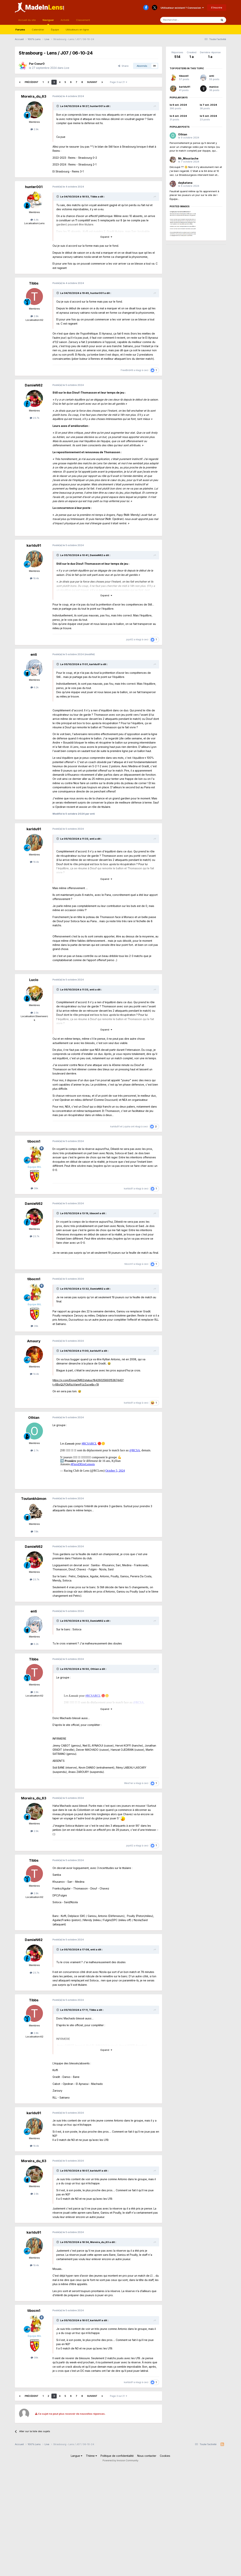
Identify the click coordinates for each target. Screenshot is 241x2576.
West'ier (128, 1783)
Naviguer (48, 21)
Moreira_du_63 (33, 96)
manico (213, 86)
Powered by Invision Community (120, 2460)
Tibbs (93, 196)
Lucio (33, 980)
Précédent (31, 82)
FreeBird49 (127, 370)
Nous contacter (146, 2455)
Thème (91, 2455)
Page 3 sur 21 (118, 82)
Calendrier (38, 29)
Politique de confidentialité (117, 2455)
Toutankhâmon (33, 1499)
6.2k (35, 687)
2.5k (35, 1012)
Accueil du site (27, 19)
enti (34, 654)
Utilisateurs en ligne (77, 29)
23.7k (34, 417)
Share (123, 65)
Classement (83, 19)
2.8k (35, 316)
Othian (33, 1418)
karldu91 (34, 545)
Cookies (165, 2455)
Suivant (92, 82)
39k (34, 1188)
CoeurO (39, 63)
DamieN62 (34, 385)
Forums (20, 29)
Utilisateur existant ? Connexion (182, 7)
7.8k (34, 1531)
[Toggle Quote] (58, 106)
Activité (65, 19)
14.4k (34, 1373)
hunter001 (96, 106)
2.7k (35, 1450)
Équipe (55, 29)
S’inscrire (216, 7)
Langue (76, 2455)
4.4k (35, 219)
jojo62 (129, 639)
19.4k (34, 578)
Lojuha (126, 1126)
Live (66, 67)
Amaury (33, 1341)
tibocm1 (33, 1141)
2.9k (35, 129)
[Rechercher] (180, 20)
